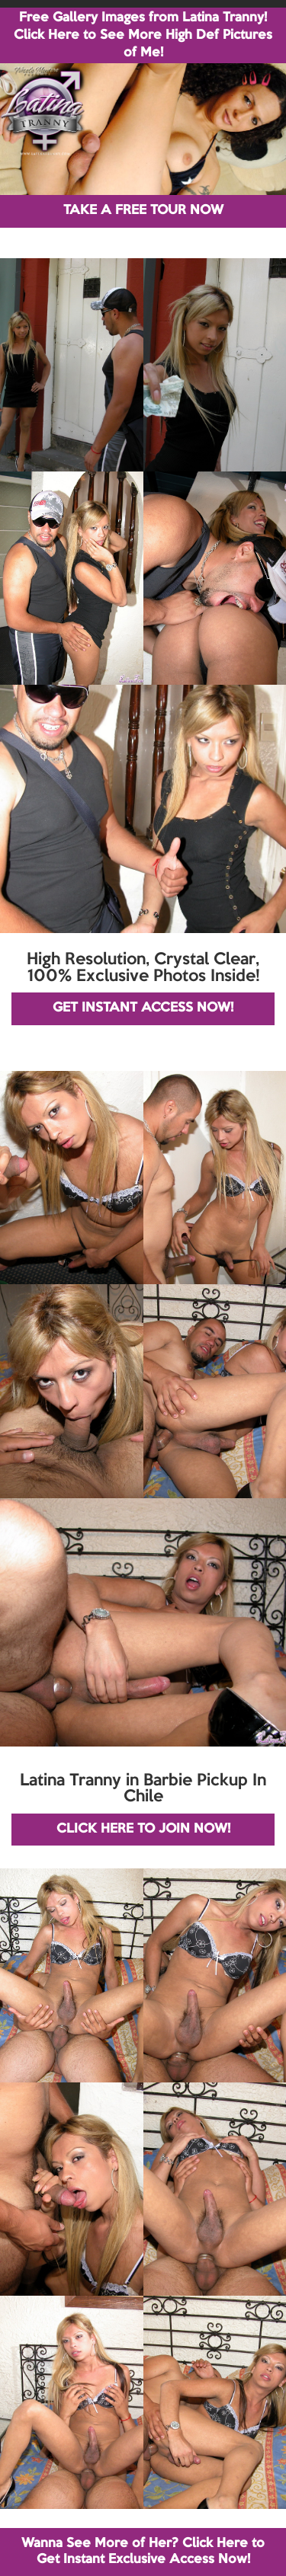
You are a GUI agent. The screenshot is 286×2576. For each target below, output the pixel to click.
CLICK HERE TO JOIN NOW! (143, 1829)
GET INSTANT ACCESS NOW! (143, 1008)
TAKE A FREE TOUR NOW (143, 210)
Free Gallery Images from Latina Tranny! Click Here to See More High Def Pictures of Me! (143, 35)
